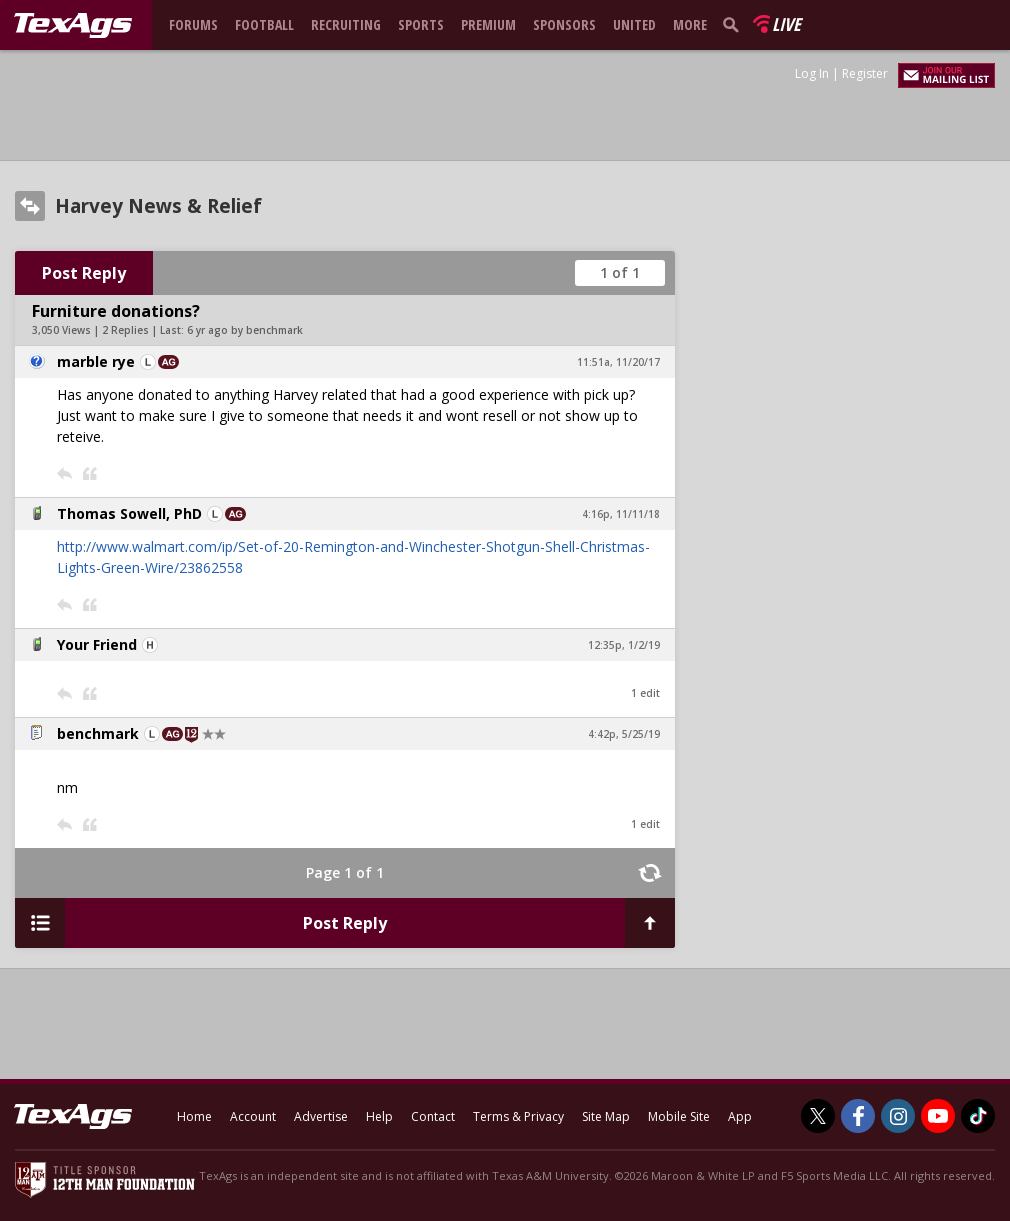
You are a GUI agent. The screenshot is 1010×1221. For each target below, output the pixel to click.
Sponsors (564, 24)
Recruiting (346, 24)
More (690, 24)
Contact (433, 1116)
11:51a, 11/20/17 (618, 362)
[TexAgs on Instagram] (898, 1116)
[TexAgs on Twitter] (818, 1116)
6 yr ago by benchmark (245, 330)
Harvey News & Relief (158, 206)
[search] (735, 24)
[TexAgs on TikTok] (978, 1116)
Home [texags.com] (194, 1116)
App (740, 1116)
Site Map (606, 1116)
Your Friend (97, 644)
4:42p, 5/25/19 (624, 734)
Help (379, 1116)
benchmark (98, 733)
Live (786, 24)
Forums (193, 24)
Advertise (321, 1116)
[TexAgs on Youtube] (938, 1116)
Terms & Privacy (518, 1116)
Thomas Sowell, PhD (129, 513)
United (634, 24)
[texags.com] (73, 26)
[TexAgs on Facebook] (858, 1116)
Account (253, 1116)
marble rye (96, 361)
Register (865, 73)
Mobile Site (679, 1116)
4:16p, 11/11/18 (621, 514)
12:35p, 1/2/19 (624, 645)
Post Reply (84, 273)
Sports (421, 24)
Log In (812, 73)
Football (264, 24)
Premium (488, 24)
